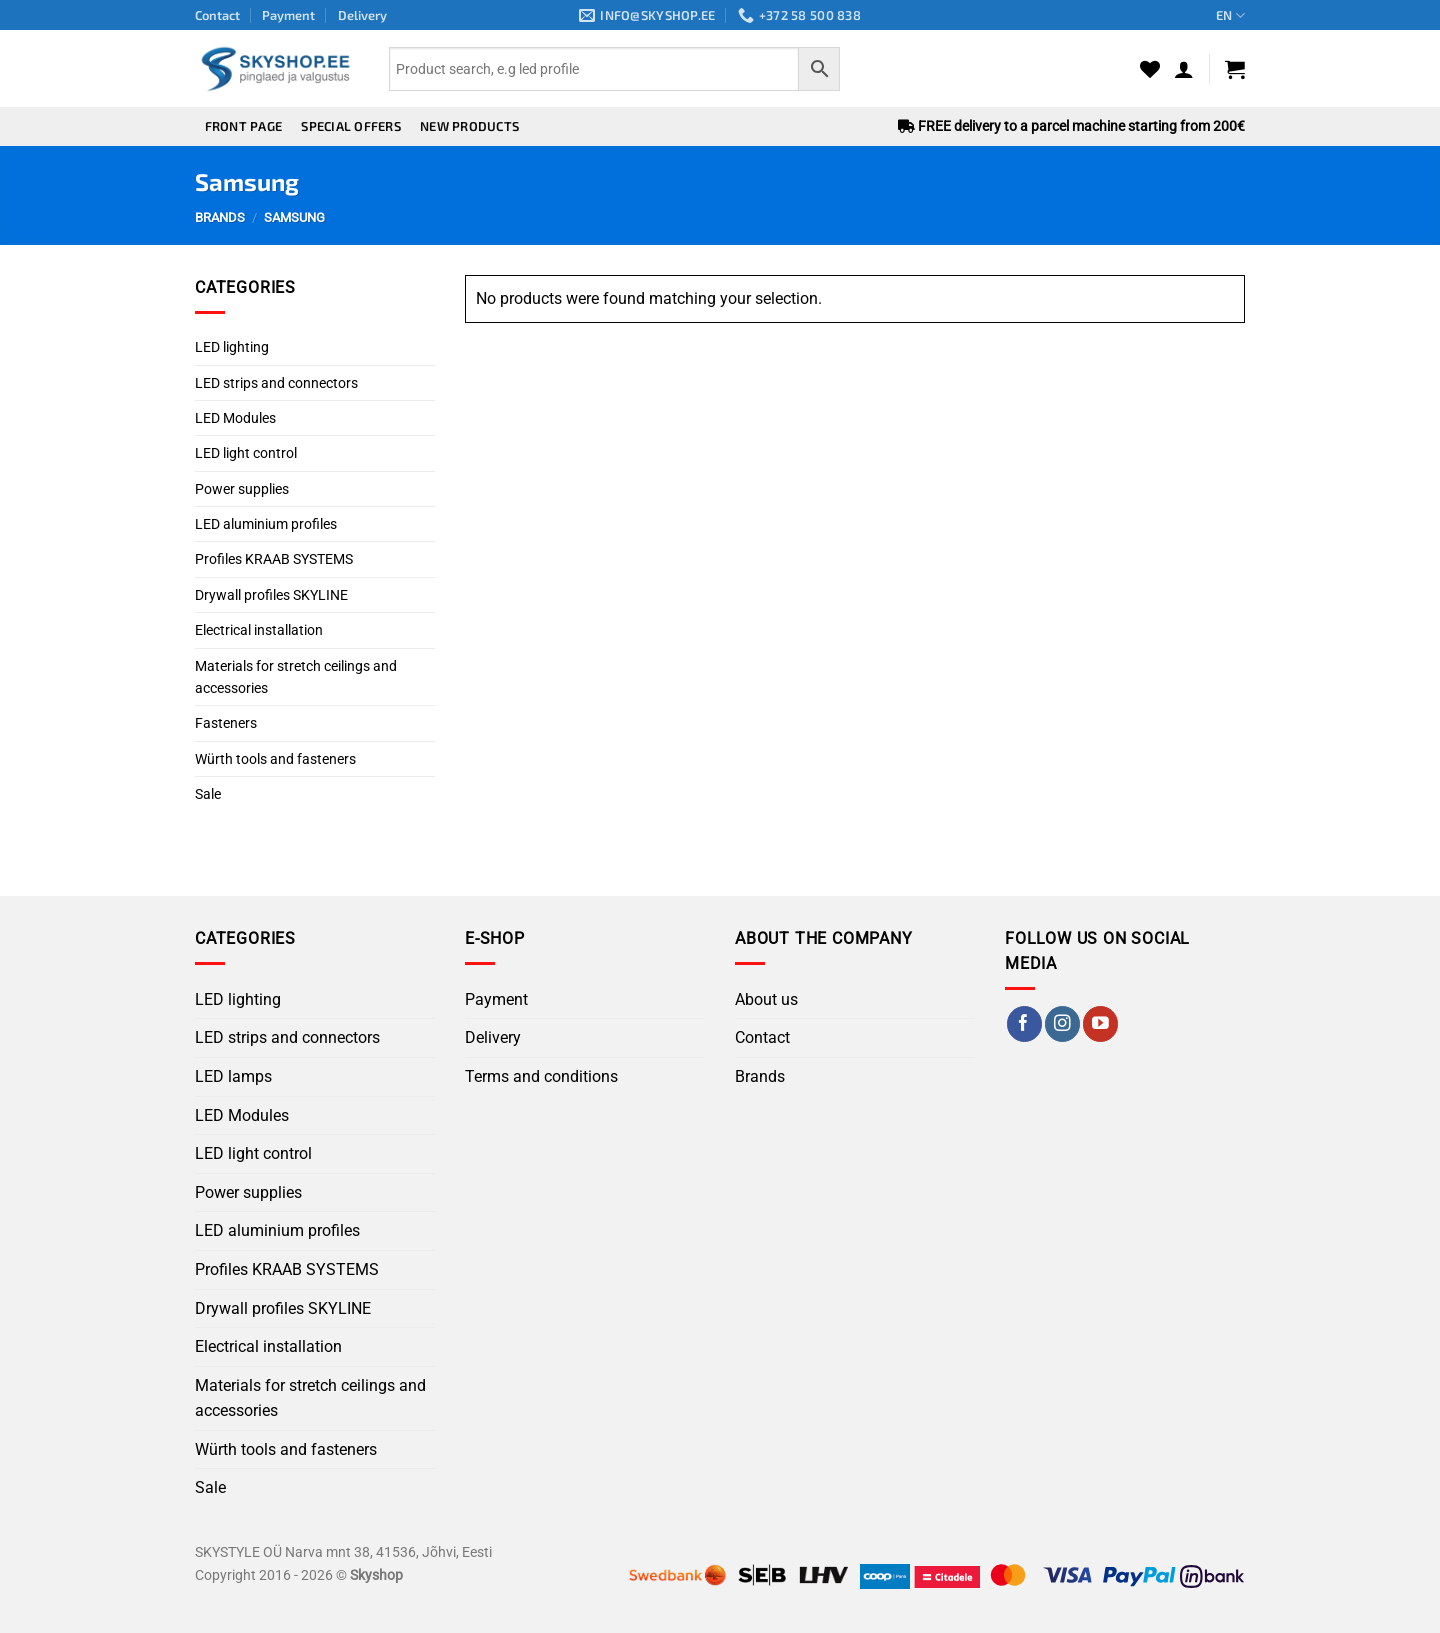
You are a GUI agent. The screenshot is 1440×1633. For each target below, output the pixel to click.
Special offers (351, 126)
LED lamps (233, 1076)
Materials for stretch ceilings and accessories (296, 677)
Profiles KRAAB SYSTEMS (274, 559)
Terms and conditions (541, 1076)
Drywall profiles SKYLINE (271, 595)
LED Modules (235, 418)
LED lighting (232, 347)
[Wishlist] (1150, 69)
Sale (208, 794)
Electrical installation (259, 630)
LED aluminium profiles (266, 524)
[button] (1184, 69)
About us (766, 999)
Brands (760, 1076)
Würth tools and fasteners (275, 759)
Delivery (362, 15)
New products (469, 126)
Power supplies (242, 489)
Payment (288, 15)
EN (1230, 15)
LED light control (246, 453)
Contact (217, 15)
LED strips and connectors (276, 383)
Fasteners (226, 723)
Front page (244, 126)
